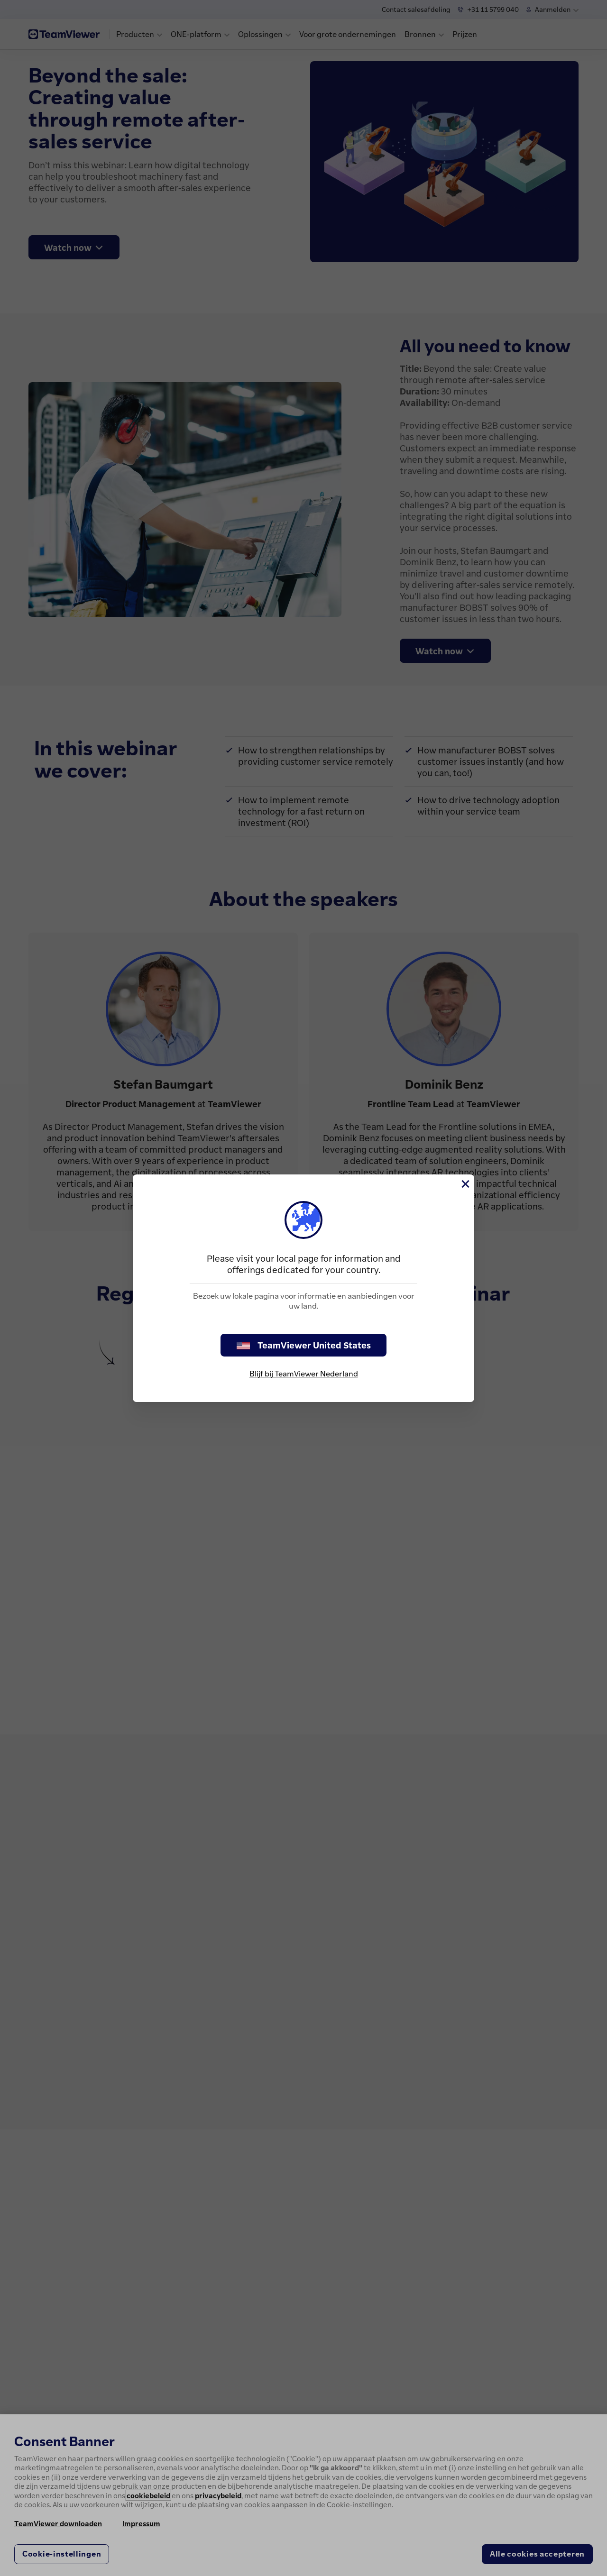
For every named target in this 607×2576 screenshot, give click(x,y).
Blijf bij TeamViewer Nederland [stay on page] (303, 1373)
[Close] (464, 1183)
